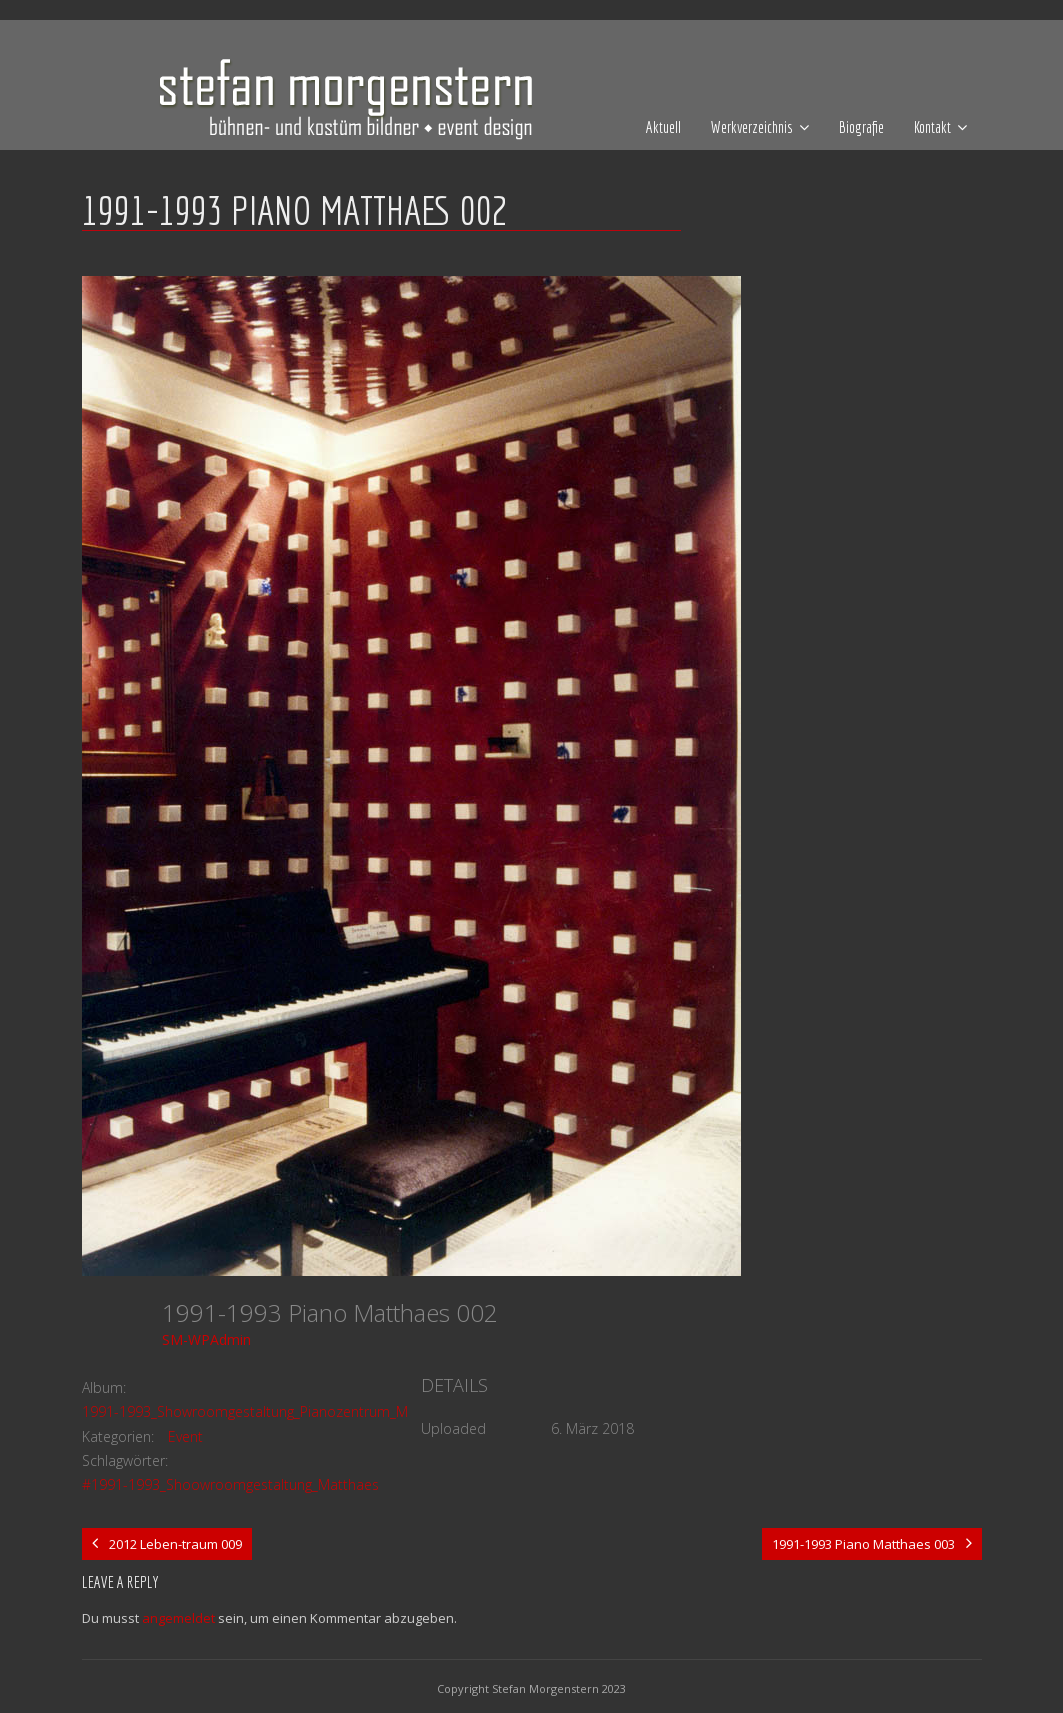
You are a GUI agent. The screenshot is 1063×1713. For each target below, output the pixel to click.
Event (185, 1436)
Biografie (861, 127)
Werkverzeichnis (752, 127)
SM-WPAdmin (206, 1339)
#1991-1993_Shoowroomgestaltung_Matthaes (230, 1484)
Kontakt (932, 127)
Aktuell (663, 127)
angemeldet (178, 1618)
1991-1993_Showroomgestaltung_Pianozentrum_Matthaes (269, 1411)
